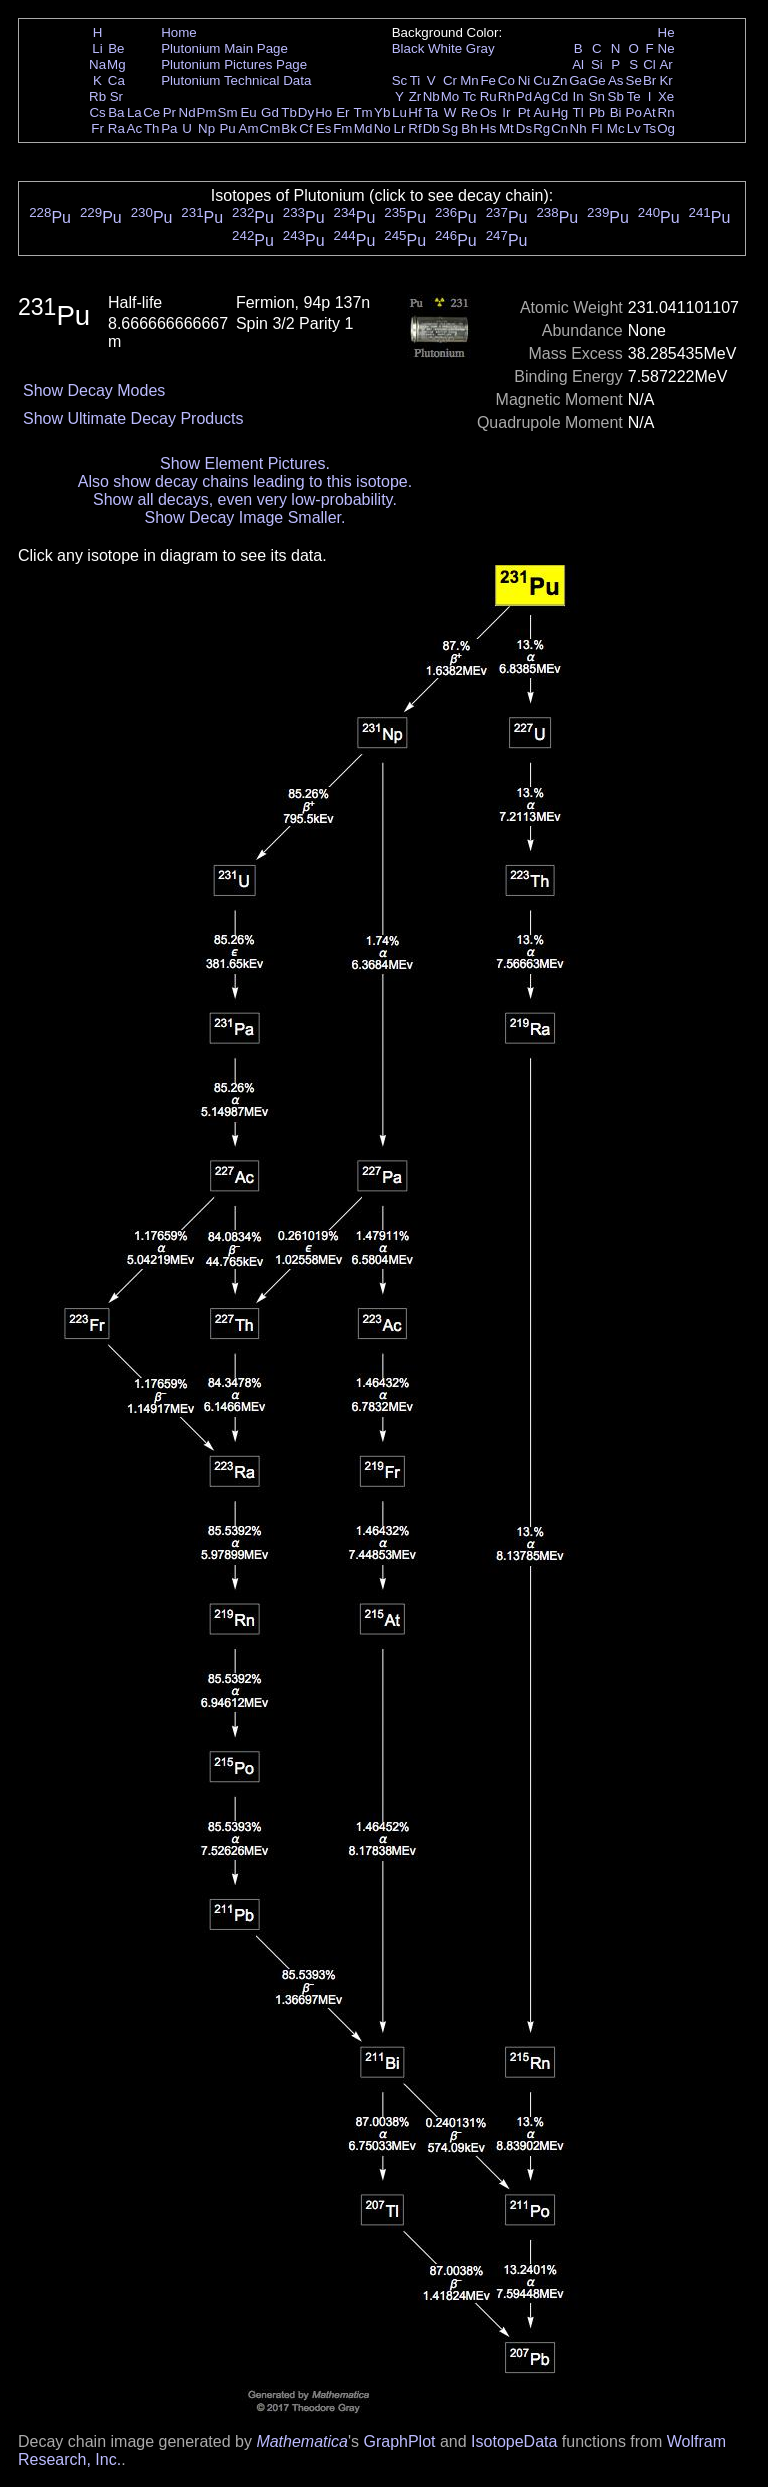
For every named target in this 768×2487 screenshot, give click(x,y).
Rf (414, 128)
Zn (560, 80)
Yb (382, 112)
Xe (666, 96)
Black (408, 48)
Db (431, 128)
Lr (400, 128)
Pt (524, 112)
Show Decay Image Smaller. (244, 517)
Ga (578, 80)
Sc (400, 80)
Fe (488, 80)
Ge (597, 80)
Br (649, 80)
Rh (506, 96)
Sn (597, 96)
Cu (541, 80)
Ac (135, 128)
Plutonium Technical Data (236, 80)
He (666, 32)
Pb (597, 112)
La (134, 112)
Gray (480, 48)
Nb (431, 96)
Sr (116, 96)
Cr (450, 80)
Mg (116, 64)
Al (578, 64)
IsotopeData (514, 2441)
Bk (289, 128)
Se (634, 80)
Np (206, 128)
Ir (506, 112)
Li (97, 48)
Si (597, 64)
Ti (415, 80)
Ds (524, 128)
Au (541, 112)
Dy (306, 112)
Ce (151, 112)
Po (634, 112)
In (578, 96)
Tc (469, 96)
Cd (559, 96)
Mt (506, 128)
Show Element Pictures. (245, 463)
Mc (616, 128)
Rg (541, 128)
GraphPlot (399, 2441)
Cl (649, 64)
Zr (415, 96)
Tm (362, 112)
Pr (169, 112)
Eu (248, 112)
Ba (116, 112)
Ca (116, 80)
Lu (399, 112)
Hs (488, 128)
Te (634, 96)
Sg (450, 128)
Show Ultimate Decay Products (133, 418)
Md (363, 128)
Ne (666, 48)
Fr (97, 128)
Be (116, 48)
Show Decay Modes (94, 390)
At (649, 112)
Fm (342, 128)
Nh (578, 128)
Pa (169, 128)
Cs (97, 112)
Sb (616, 96)
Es (324, 128)
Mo (450, 96)
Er (342, 112)
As (616, 80)
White (445, 48)
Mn (469, 80)
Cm (270, 128)
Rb (97, 96)
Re (469, 112)
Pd (524, 96)
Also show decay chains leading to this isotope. (245, 481)
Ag (541, 96)
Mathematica (302, 2441)
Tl (578, 112)
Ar (665, 64)
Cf (305, 128)
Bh (469, 128)
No (382, 128)
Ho (323, 112)
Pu (227, 128)
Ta (431, 112)
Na (97, 64)
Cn (559, 128)
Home (179, 32)
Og (666, 128)
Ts (649, 128)
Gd (270, 112)
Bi (616, 112)
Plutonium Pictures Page (234, 64)
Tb (289, 112)
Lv (634, 128)
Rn (666, 112)
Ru (488, 96)
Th (152, 128)
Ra (116, 128)
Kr (665, 80)
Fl (596, 128)
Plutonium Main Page (224, 48)
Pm (207, 112)
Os (488, 112)
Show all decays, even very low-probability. (245, 499)
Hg (559, 112)
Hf (414, 112)
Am (249, 128)
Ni (524, 80)
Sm (228, 112)
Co (506, 80)
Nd (187, 112)
